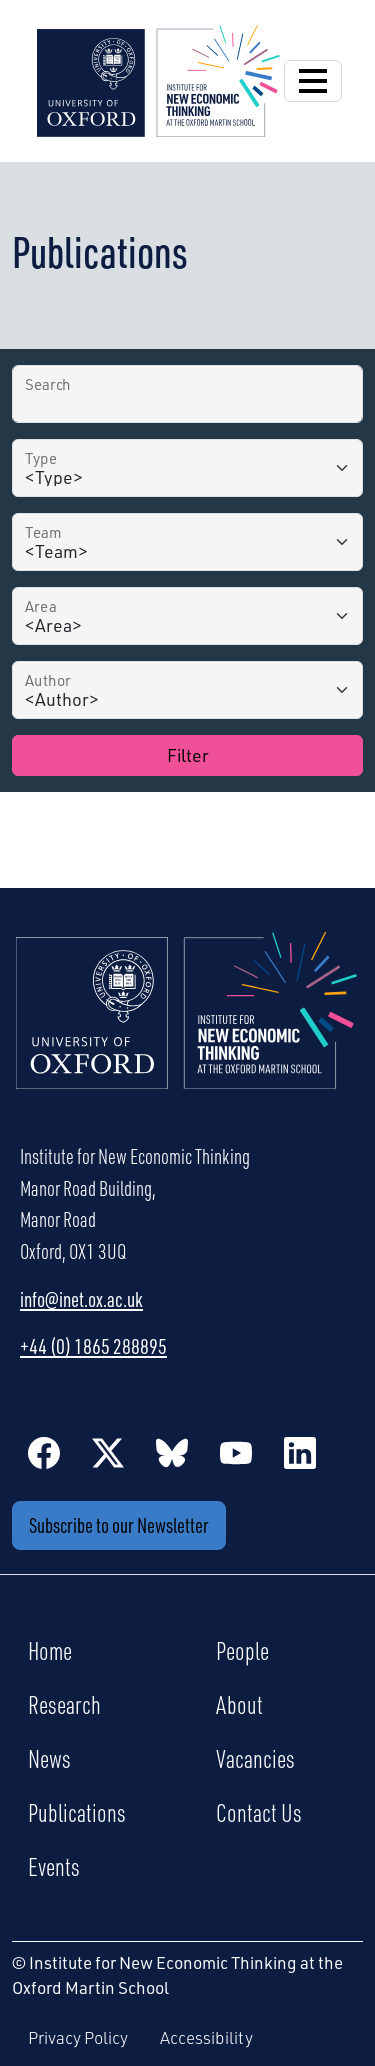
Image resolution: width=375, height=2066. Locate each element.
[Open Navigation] (313, 81)
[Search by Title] (187, 394)
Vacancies (255, 1758)
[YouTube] (236, 1452)
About (239, 1704)
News (49, 1758)
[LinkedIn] (300, 1452)
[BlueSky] (172, 1452)
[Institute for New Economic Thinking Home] (187, 1032)
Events (54, 1866)
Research (64, 1704)
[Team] (187, 542)
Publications (77, 1812)
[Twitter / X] (108, 1452)
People (242, 1650)
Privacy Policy (78, 2037)
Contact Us (259, 1812)
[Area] (187, 616)
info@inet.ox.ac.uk (81, 1299)
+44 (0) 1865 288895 (93, 1346)
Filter (188, 755)
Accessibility (206, 2037)
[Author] (187, 690)
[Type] (187, 468)
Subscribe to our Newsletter (119, 1525)
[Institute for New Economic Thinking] (158, 78)
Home (50, 1650)
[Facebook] (44, 1452)
